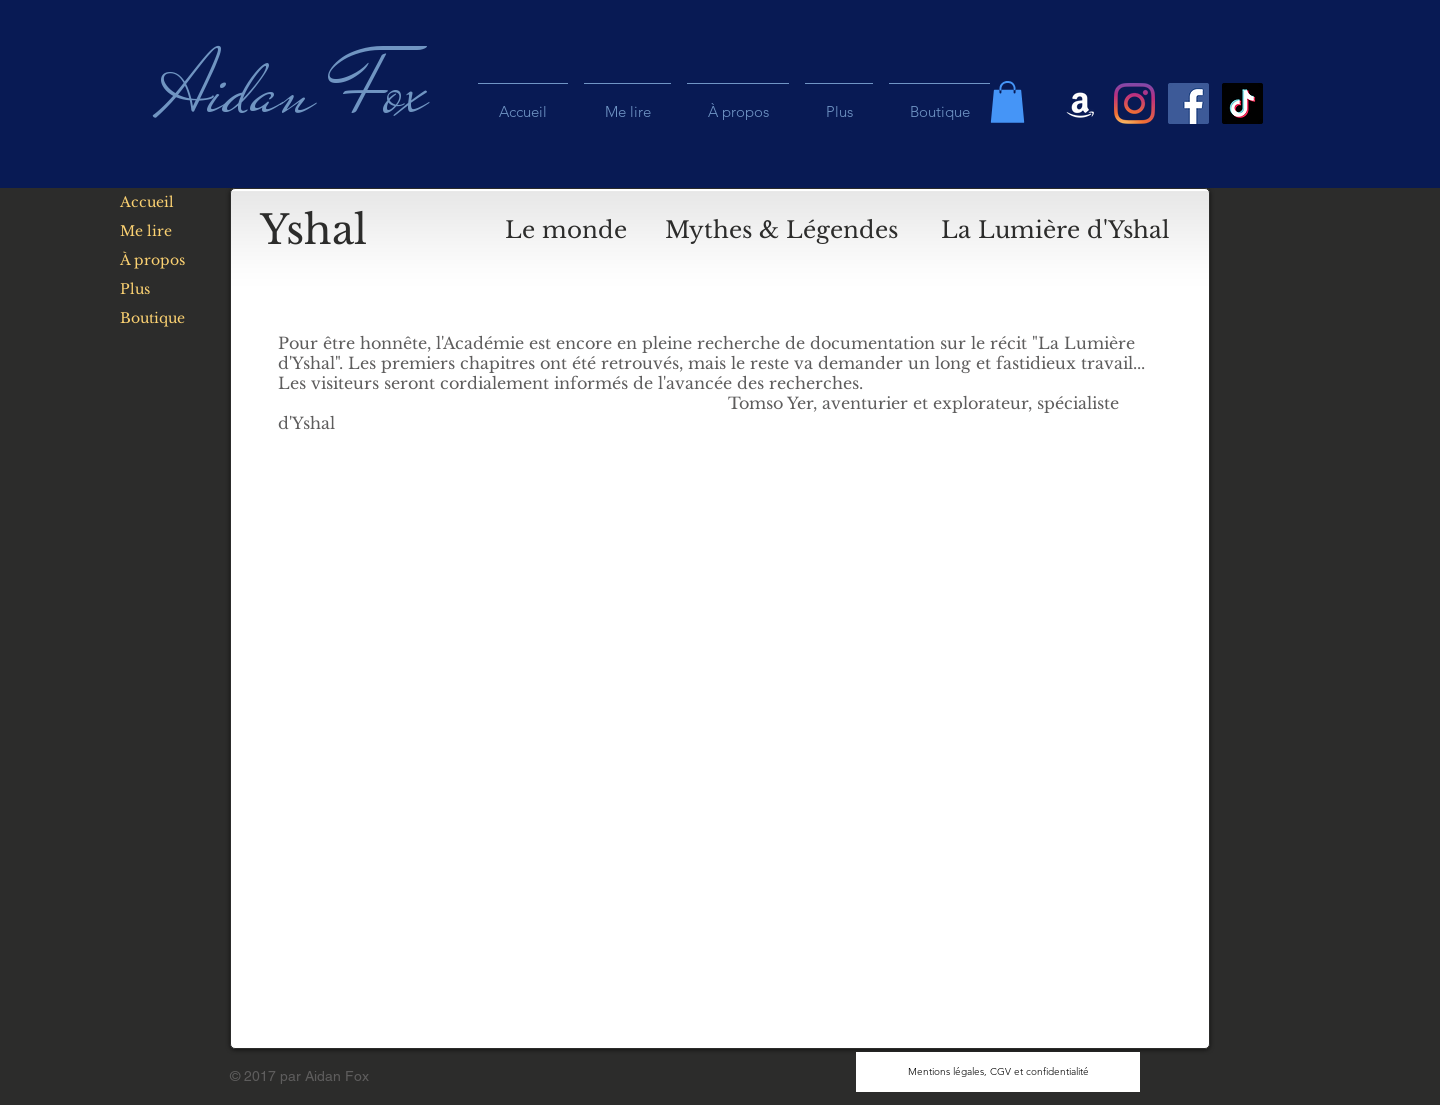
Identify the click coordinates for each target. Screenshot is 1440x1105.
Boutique (152, 318)
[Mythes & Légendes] (781, 230)
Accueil (147, 202)
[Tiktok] (1242, 103)
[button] (1007, 102)
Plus (135, 289)
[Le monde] (566, 230)
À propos (152, 260)
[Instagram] (1134, 103)
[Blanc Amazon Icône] (1080, 103)
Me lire (146, 231)
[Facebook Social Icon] (1188, 103)
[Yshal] (313, 230)
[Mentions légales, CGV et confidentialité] (998, 1072)
